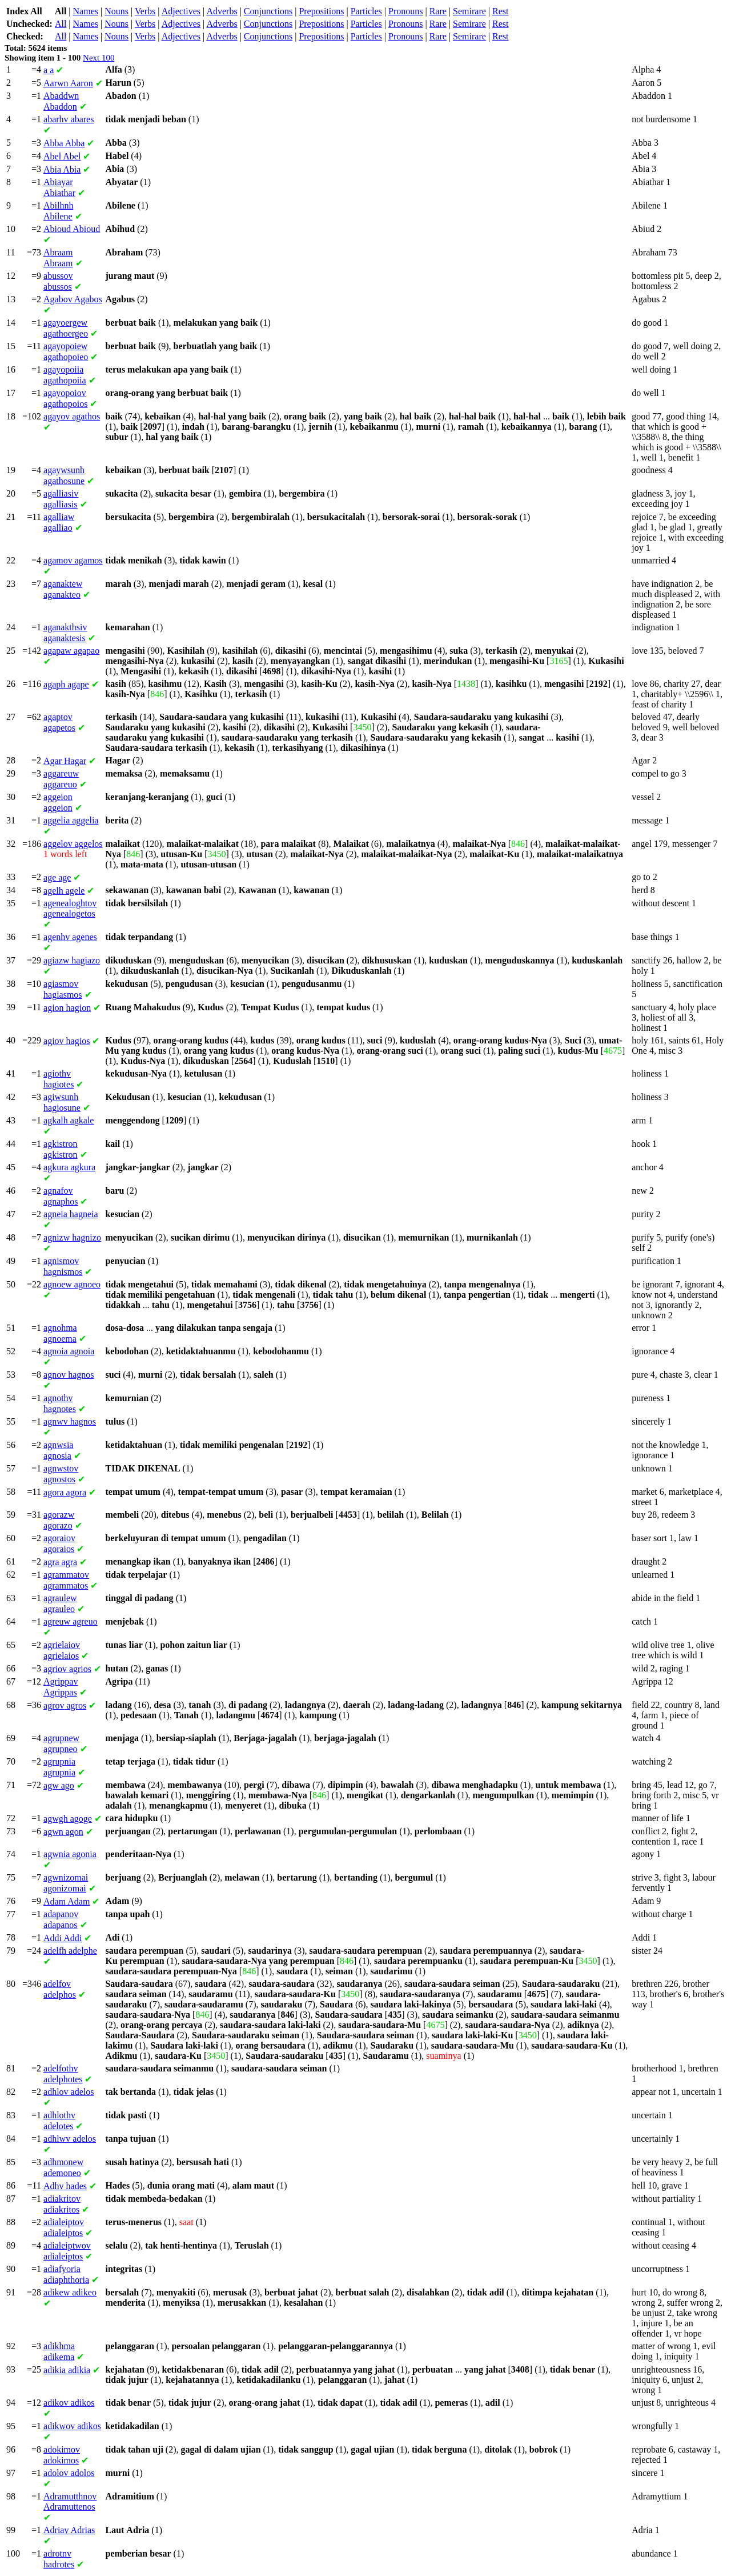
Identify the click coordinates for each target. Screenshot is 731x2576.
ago (58, 1785)
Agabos (72, 299)
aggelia (70, 820)
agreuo (70, 1621)
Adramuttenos (70, 2501)
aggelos (73, 844)
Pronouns (405, 11)
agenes (70, 937)
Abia (62, 169)
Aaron (68, 83)
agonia (70, 1854)
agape (66, 684)
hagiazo (71, 960)
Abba (64, 143)
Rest (500, 11)
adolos (68, 2473)
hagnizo (72, 1237)
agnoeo (72, 1284)
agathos (71, 416)
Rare (438, 11)
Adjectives (181, 11)
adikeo (70, 2292)
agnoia (68, 1351)
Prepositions (321, 11)
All (60, 24)
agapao (71, 650)
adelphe (70, 1950)
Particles (366, 11)
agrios (67, 1669)
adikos (68, 2402)
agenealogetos (70, 908)
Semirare (469, 11)
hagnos (68, 1374)
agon (63, 1832)
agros (64, 1705)
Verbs (145, 11)
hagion (67, 1008)
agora (64, 1492)
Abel (62, 156)
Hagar (64, 761)
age (57, 877)
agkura (69, 1167)
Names (85, 11)
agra (60, 1562)
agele (64, 890)
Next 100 (98, 57)
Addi (62, 1938)
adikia (66, 2370)
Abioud (71, 229)
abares (68, 119)
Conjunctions (268, 11)
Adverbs (221, 11)
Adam (66, 1901)
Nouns (116, 11)
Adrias (69, 2530)
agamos (73, 560)
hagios (66, 1041)
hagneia (70, 1214)
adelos (68, 2092)
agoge (67, 1818)
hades (65, 2186)
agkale (68, 1120)
